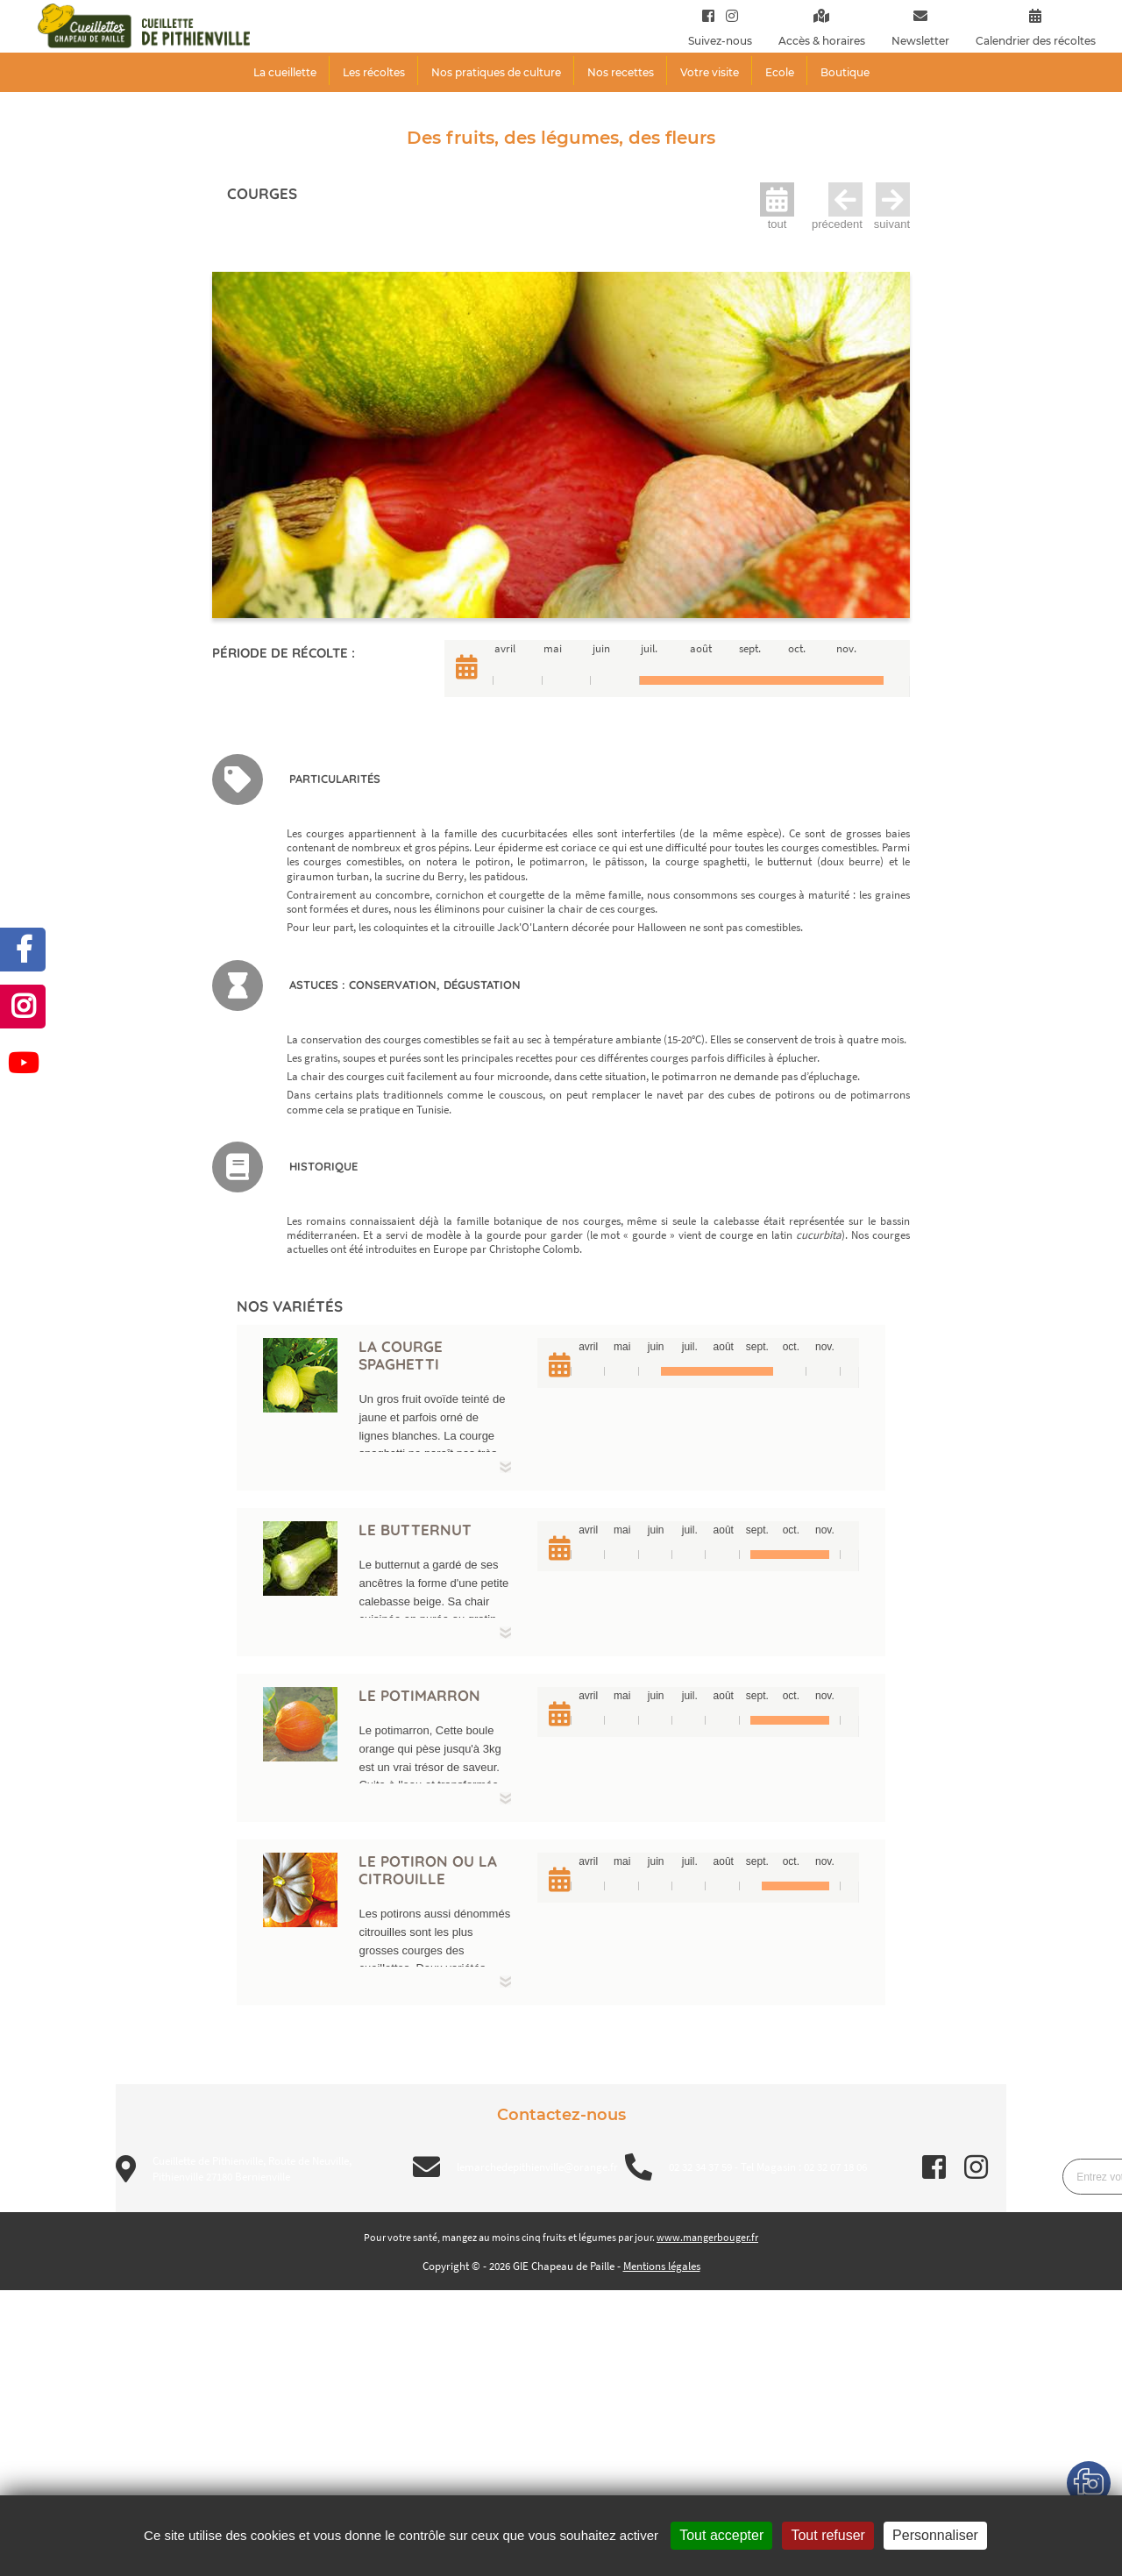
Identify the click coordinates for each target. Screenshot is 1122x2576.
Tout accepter (721, 2535)
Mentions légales (661, 2266)
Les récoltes (374, 72)
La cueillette (284, 72)
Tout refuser (827, 2535)
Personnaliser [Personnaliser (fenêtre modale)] (935, 2535)
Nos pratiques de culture (496, 72)
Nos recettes (620, 72)
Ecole (779, 72)
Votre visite (709, 72)
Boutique (845, 72)
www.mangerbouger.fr (707, 2237)
